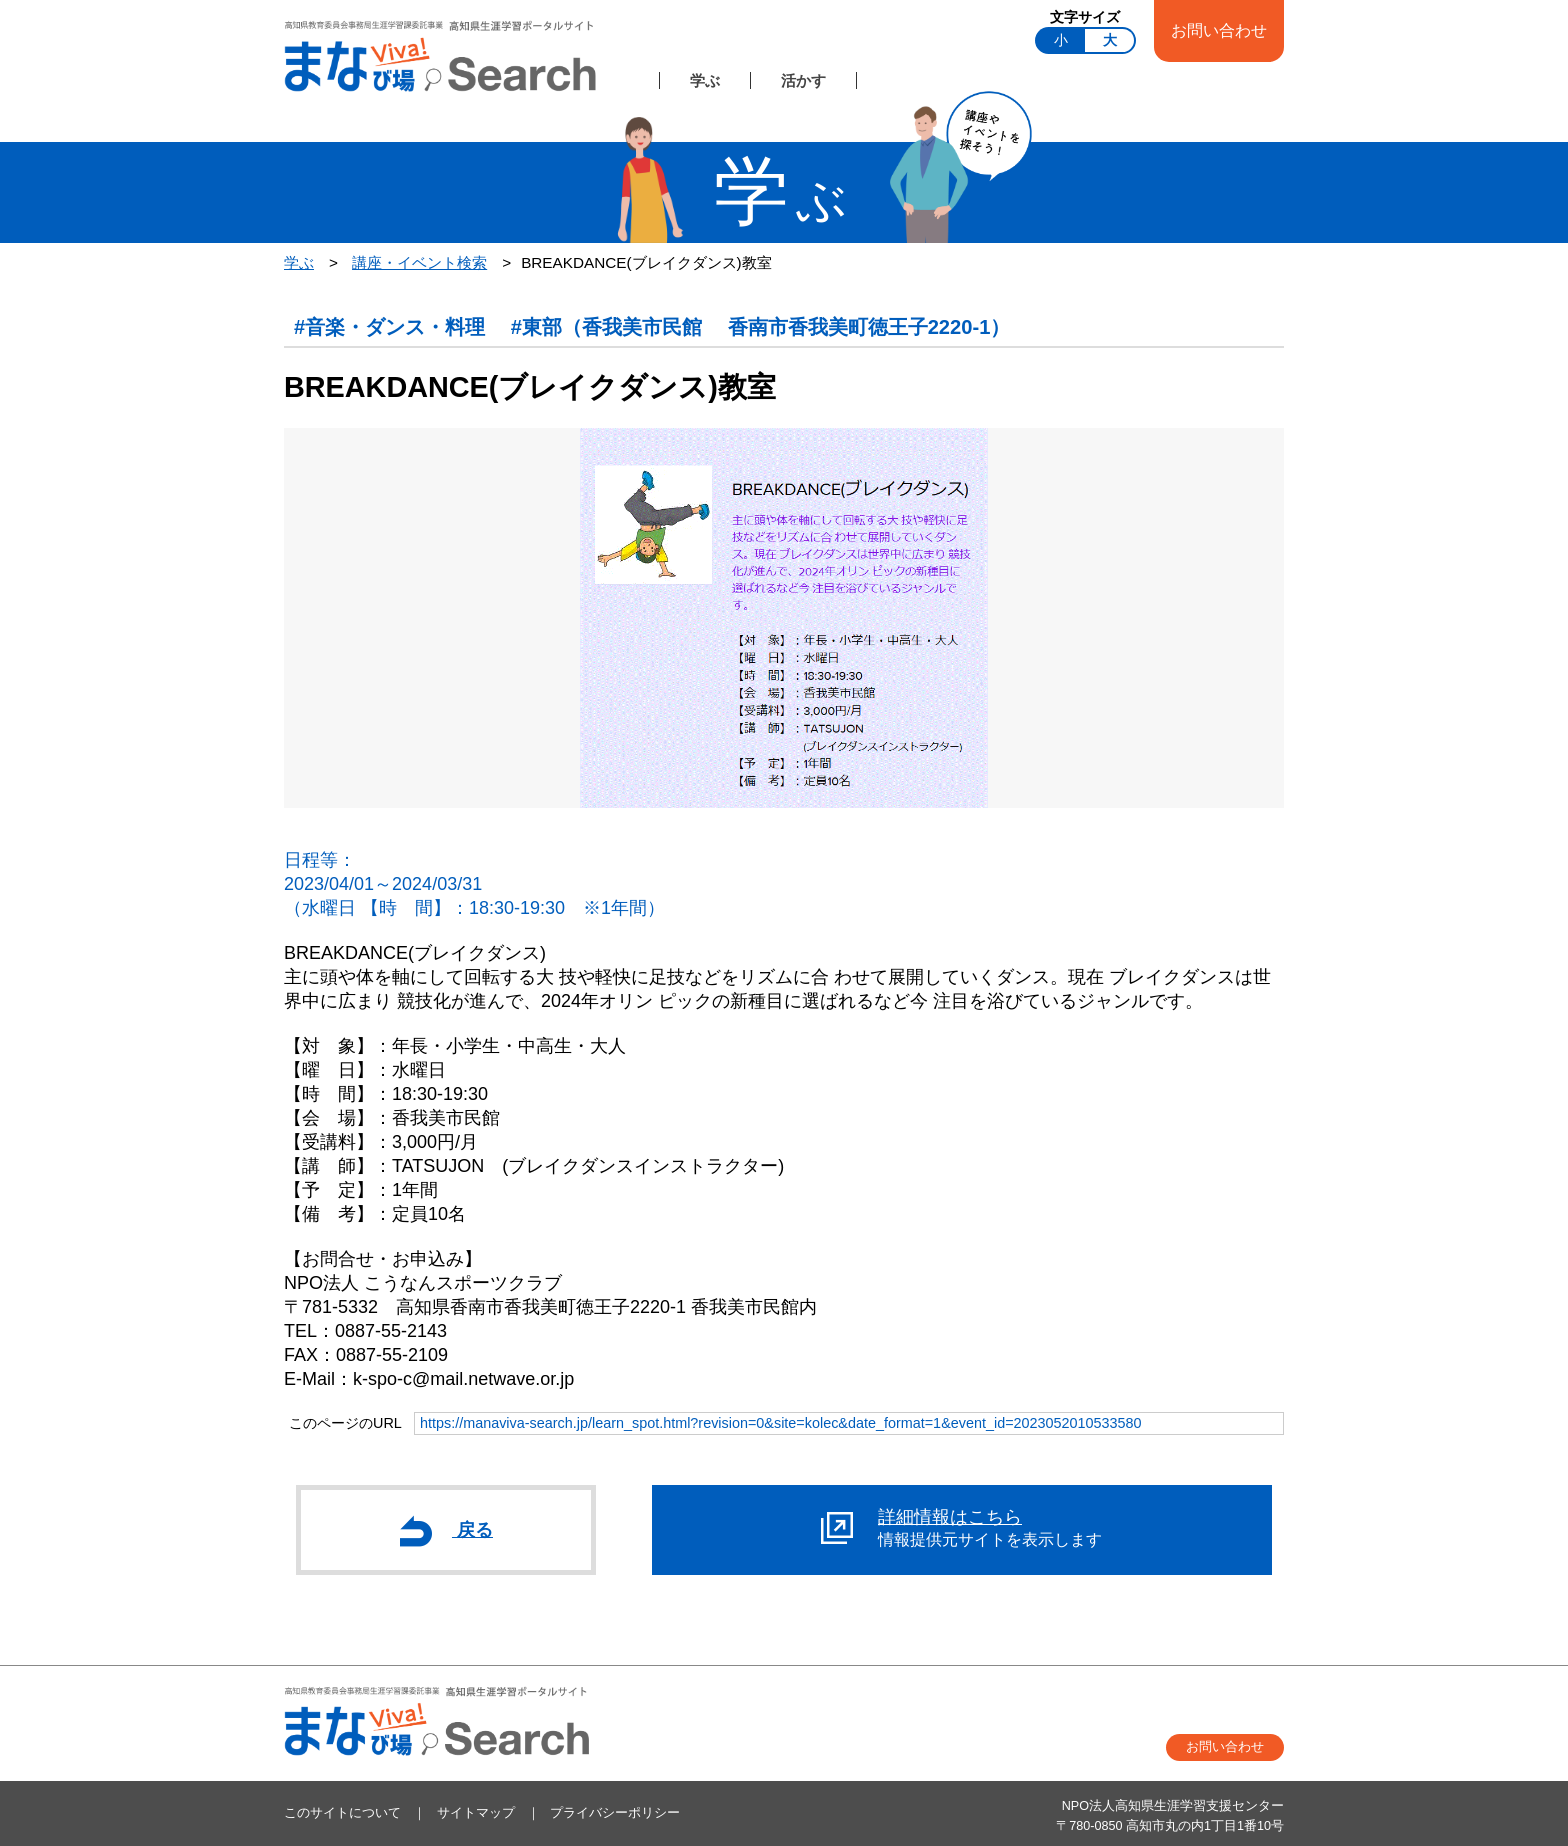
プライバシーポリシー (615, 1813)
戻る (446, 1531)
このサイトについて (342, 1813)
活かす (803, 80)
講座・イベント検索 (419, 262)
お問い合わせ (1219, 30)
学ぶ (705, 80)
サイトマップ (476, 1813)
